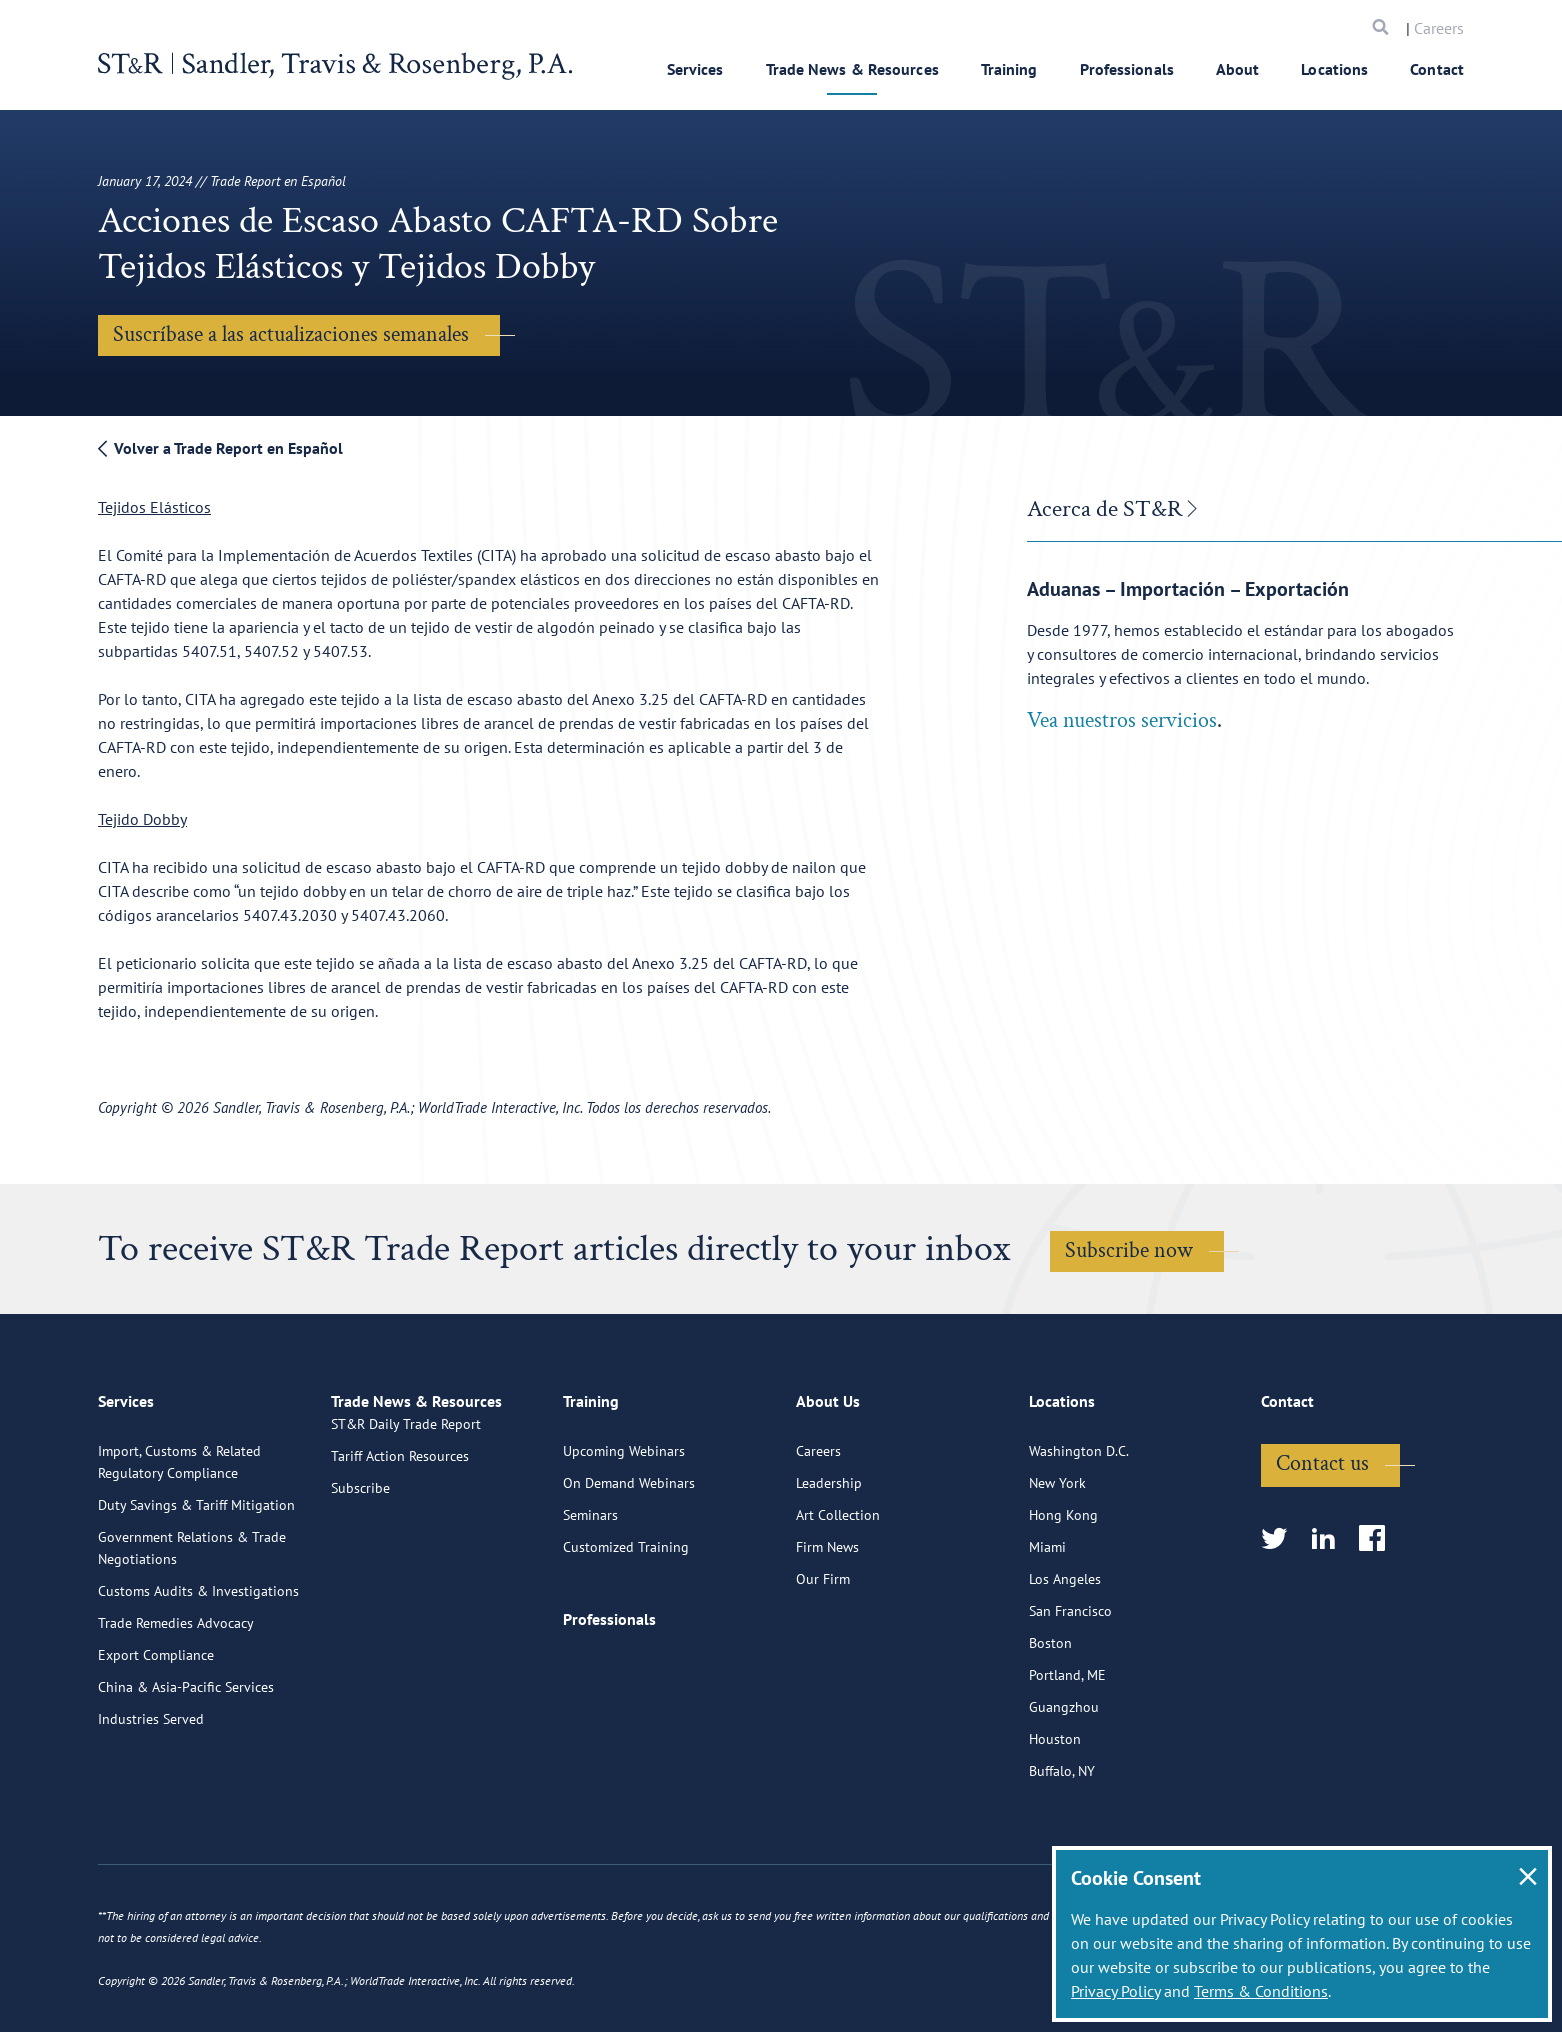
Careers (1439, 28)
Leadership (829, 1561)
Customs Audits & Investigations (198, 1669)
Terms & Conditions (1261, 1991)
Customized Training (626, 1625)
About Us (828, 1488)
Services (695, 69)
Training (1009, 69)
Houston (1055, 1817)
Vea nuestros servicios (1122, 720)
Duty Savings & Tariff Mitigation (196, 1583)
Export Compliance (156, 1733)
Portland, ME (1067, 1753)
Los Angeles (1065, 1657)
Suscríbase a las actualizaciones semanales (291, 334)
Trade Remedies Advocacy (176, 1701)
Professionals (1127, 69)
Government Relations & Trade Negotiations (192, 1626)
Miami (1047, 1625)
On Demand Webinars (629, 1561)
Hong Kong (1063, 1593)
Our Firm (823, 1657)
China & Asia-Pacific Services (186, 1765)
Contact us (1322, 1541)
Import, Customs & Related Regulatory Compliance (179, 1540)
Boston (1050, 1721)
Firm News (827, 1625)
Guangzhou (1064, 1785)
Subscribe (360, 1593)
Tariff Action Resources (400, 1561)
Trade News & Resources (852, 69)
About (1238, 69)
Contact (1437, 69)
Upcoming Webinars (624, 1529)
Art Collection (838, 1593)
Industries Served (151, 1797)
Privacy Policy (1115, 1991)
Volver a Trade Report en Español (220, 448)
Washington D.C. (1079, 1529)
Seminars (590, 1593)
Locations (1334, 69)
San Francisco (1070, 1689)
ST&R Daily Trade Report (406, 1529)
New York (1057, 1561)
